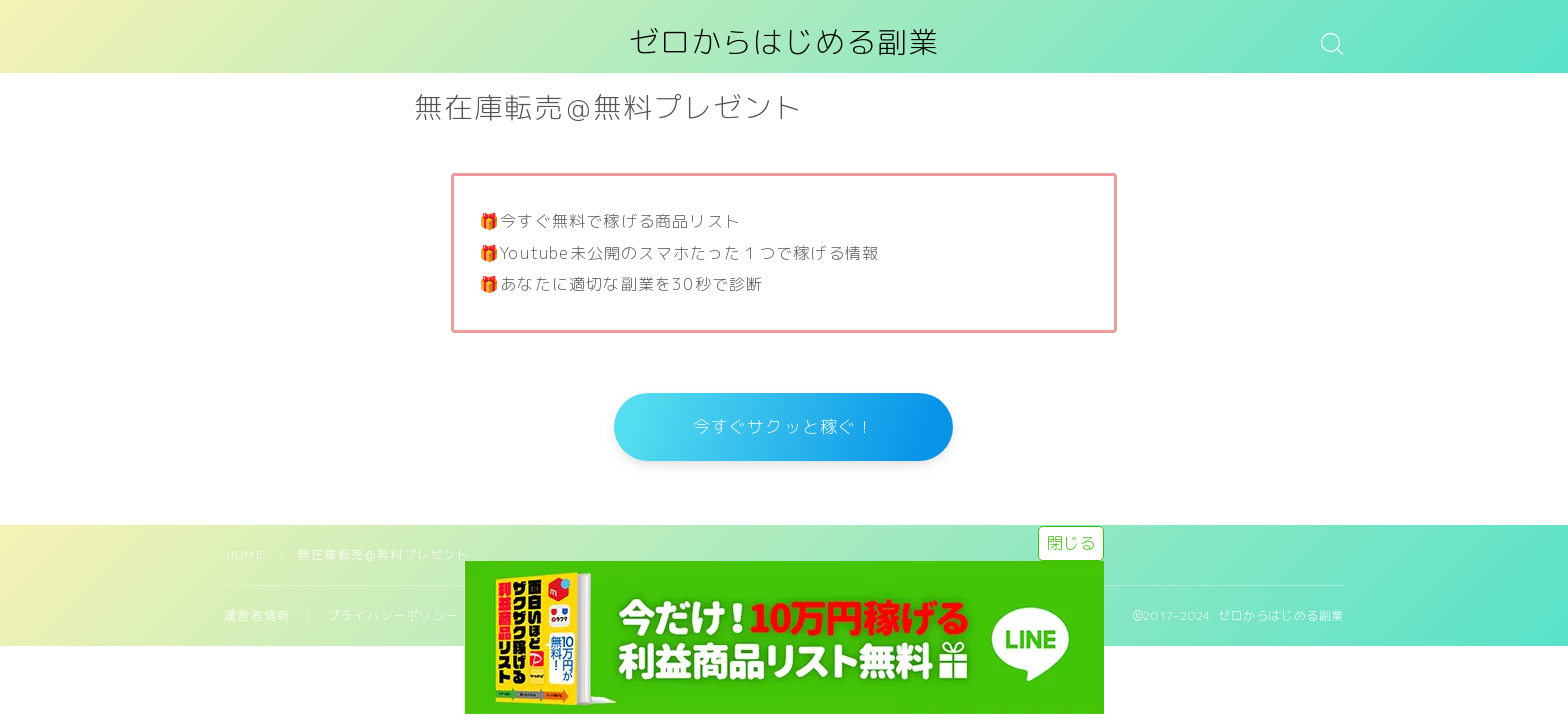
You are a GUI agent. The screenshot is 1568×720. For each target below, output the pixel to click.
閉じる (1071, 543)
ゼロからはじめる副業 (784, 43)
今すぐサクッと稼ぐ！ (784, 428)
